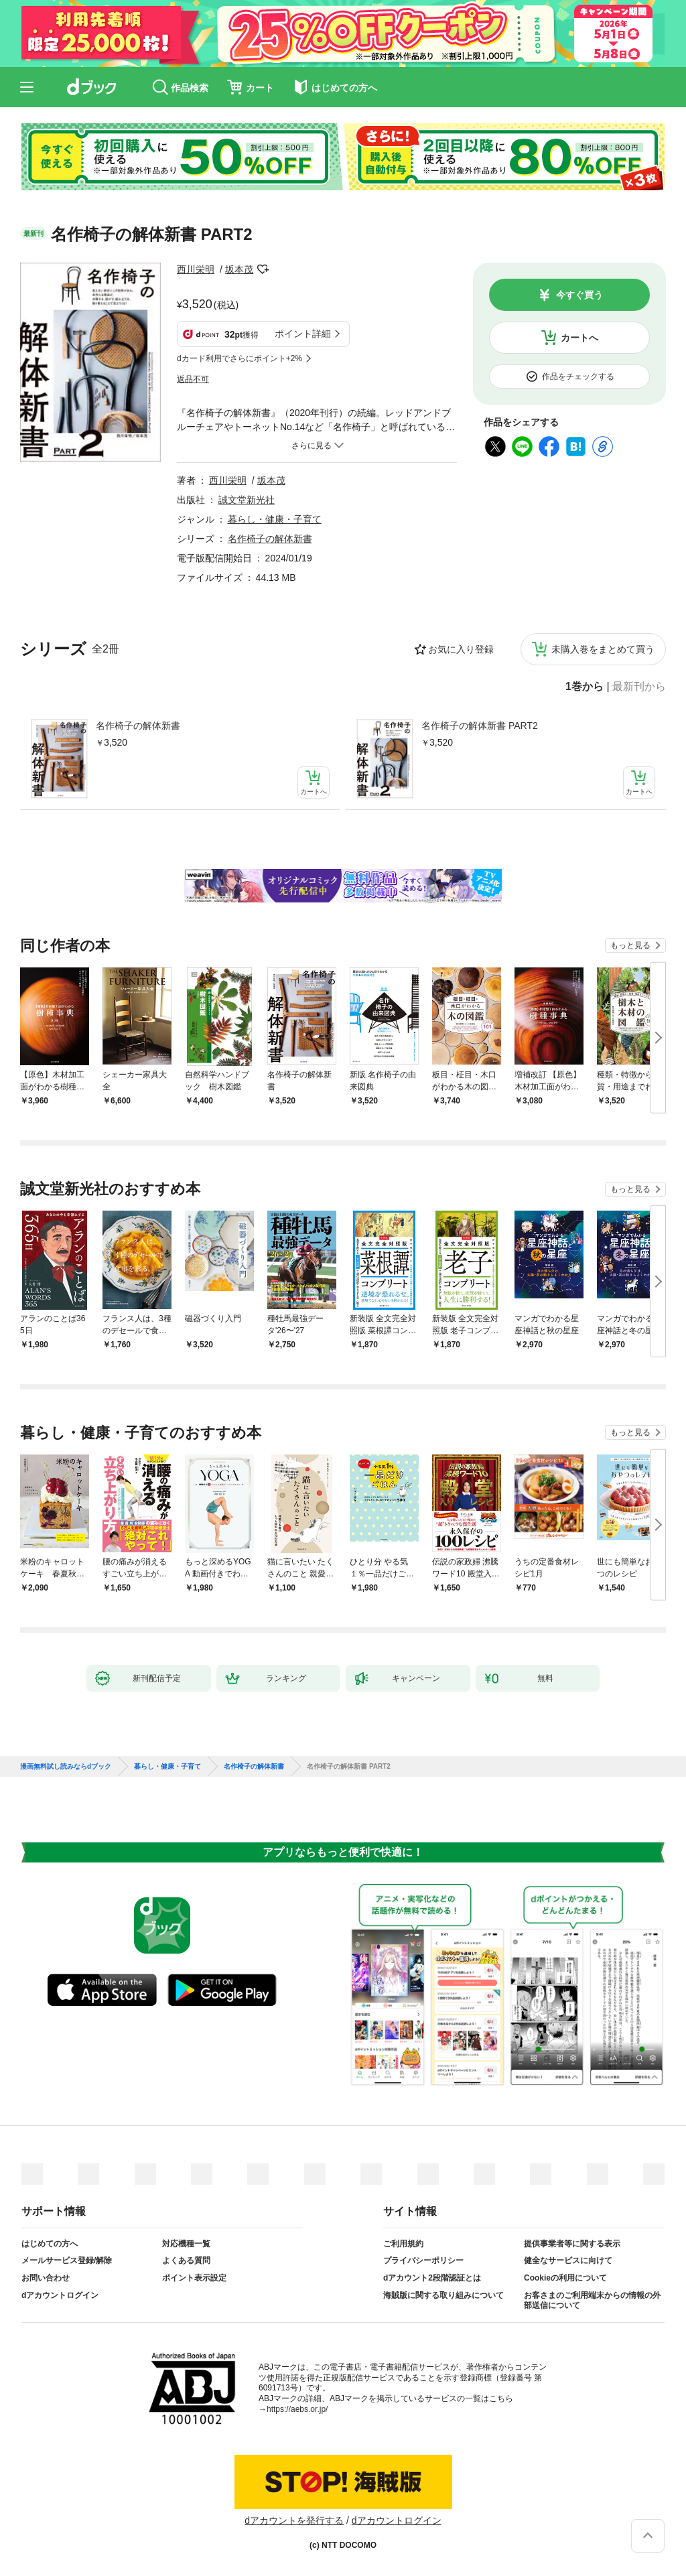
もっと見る (630, 945)
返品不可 (193, 379)
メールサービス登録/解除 (66, 2260)
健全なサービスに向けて (568, 2260)
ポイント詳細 (303, 333)
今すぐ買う (579, 294)
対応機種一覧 (186, 2243)
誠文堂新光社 (246, 499)
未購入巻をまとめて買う (603, 649)
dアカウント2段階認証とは (432, 2278)
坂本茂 (239, 269)
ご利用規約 (403, 2243)
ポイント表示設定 (194, 2278)
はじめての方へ (49, 2243)
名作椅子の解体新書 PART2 (479, 725)
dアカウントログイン (59, 2295)
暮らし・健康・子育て (275, 519)
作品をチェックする (578, 376)
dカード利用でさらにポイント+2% (239, 358)
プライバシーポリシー (423, 2260)
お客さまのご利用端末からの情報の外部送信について (592, 2301)
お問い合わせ (45, 2278)
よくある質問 (186, 2260)
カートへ (579, 337)
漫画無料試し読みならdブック (65, 1766)
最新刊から (639, 686)
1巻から (584, 686)
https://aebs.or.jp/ (297, 2409)
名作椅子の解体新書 (138, 725)
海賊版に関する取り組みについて (443, 2295)
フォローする (262, 269)
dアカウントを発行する (294, 2520)
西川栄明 (195, 269)
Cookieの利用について (565, 2278)
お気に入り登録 (461, 649)
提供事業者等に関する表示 (572, 2243)
